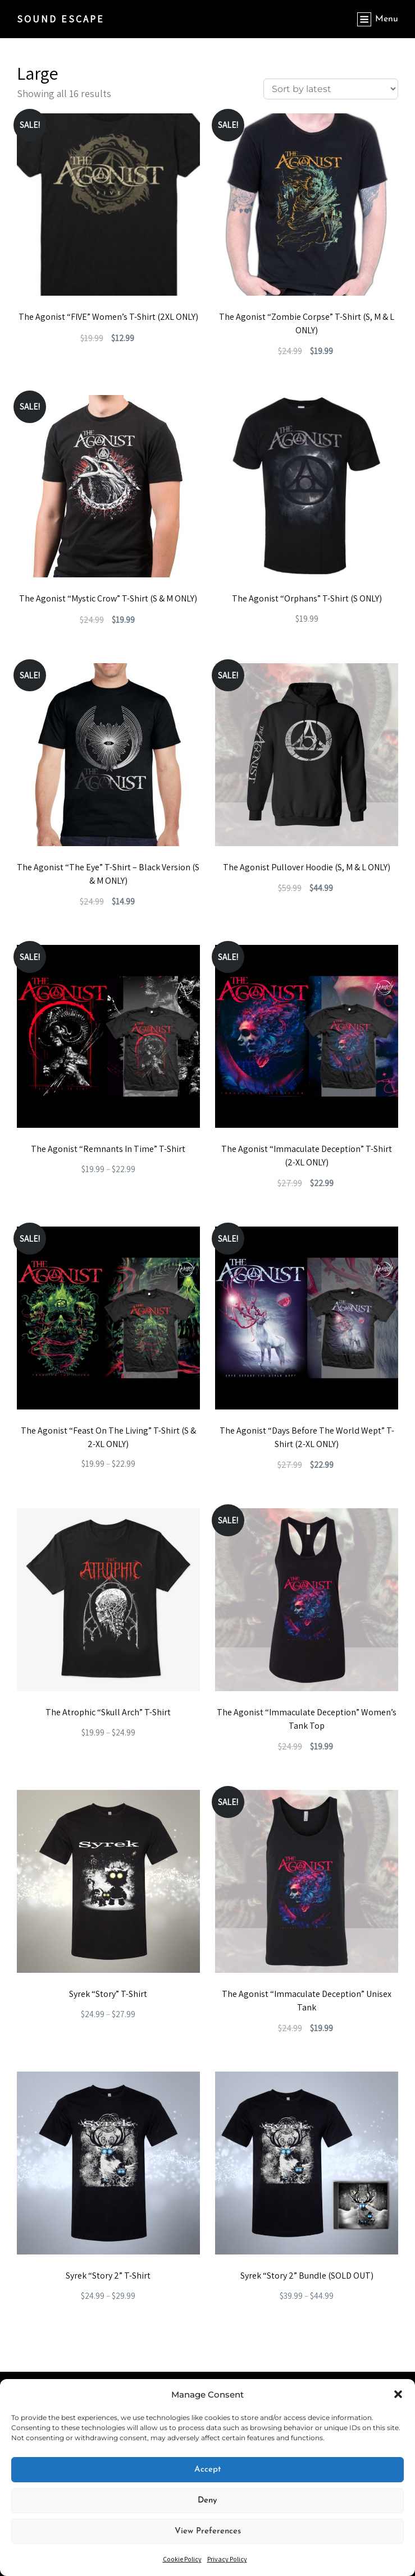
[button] (398, 2394)
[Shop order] (330, 89)
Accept (207, 2469)
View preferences (208, 2531)
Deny (207, 2500)
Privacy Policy (227, 2559)
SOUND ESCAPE (60, 18)
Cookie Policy (182, 2559)
